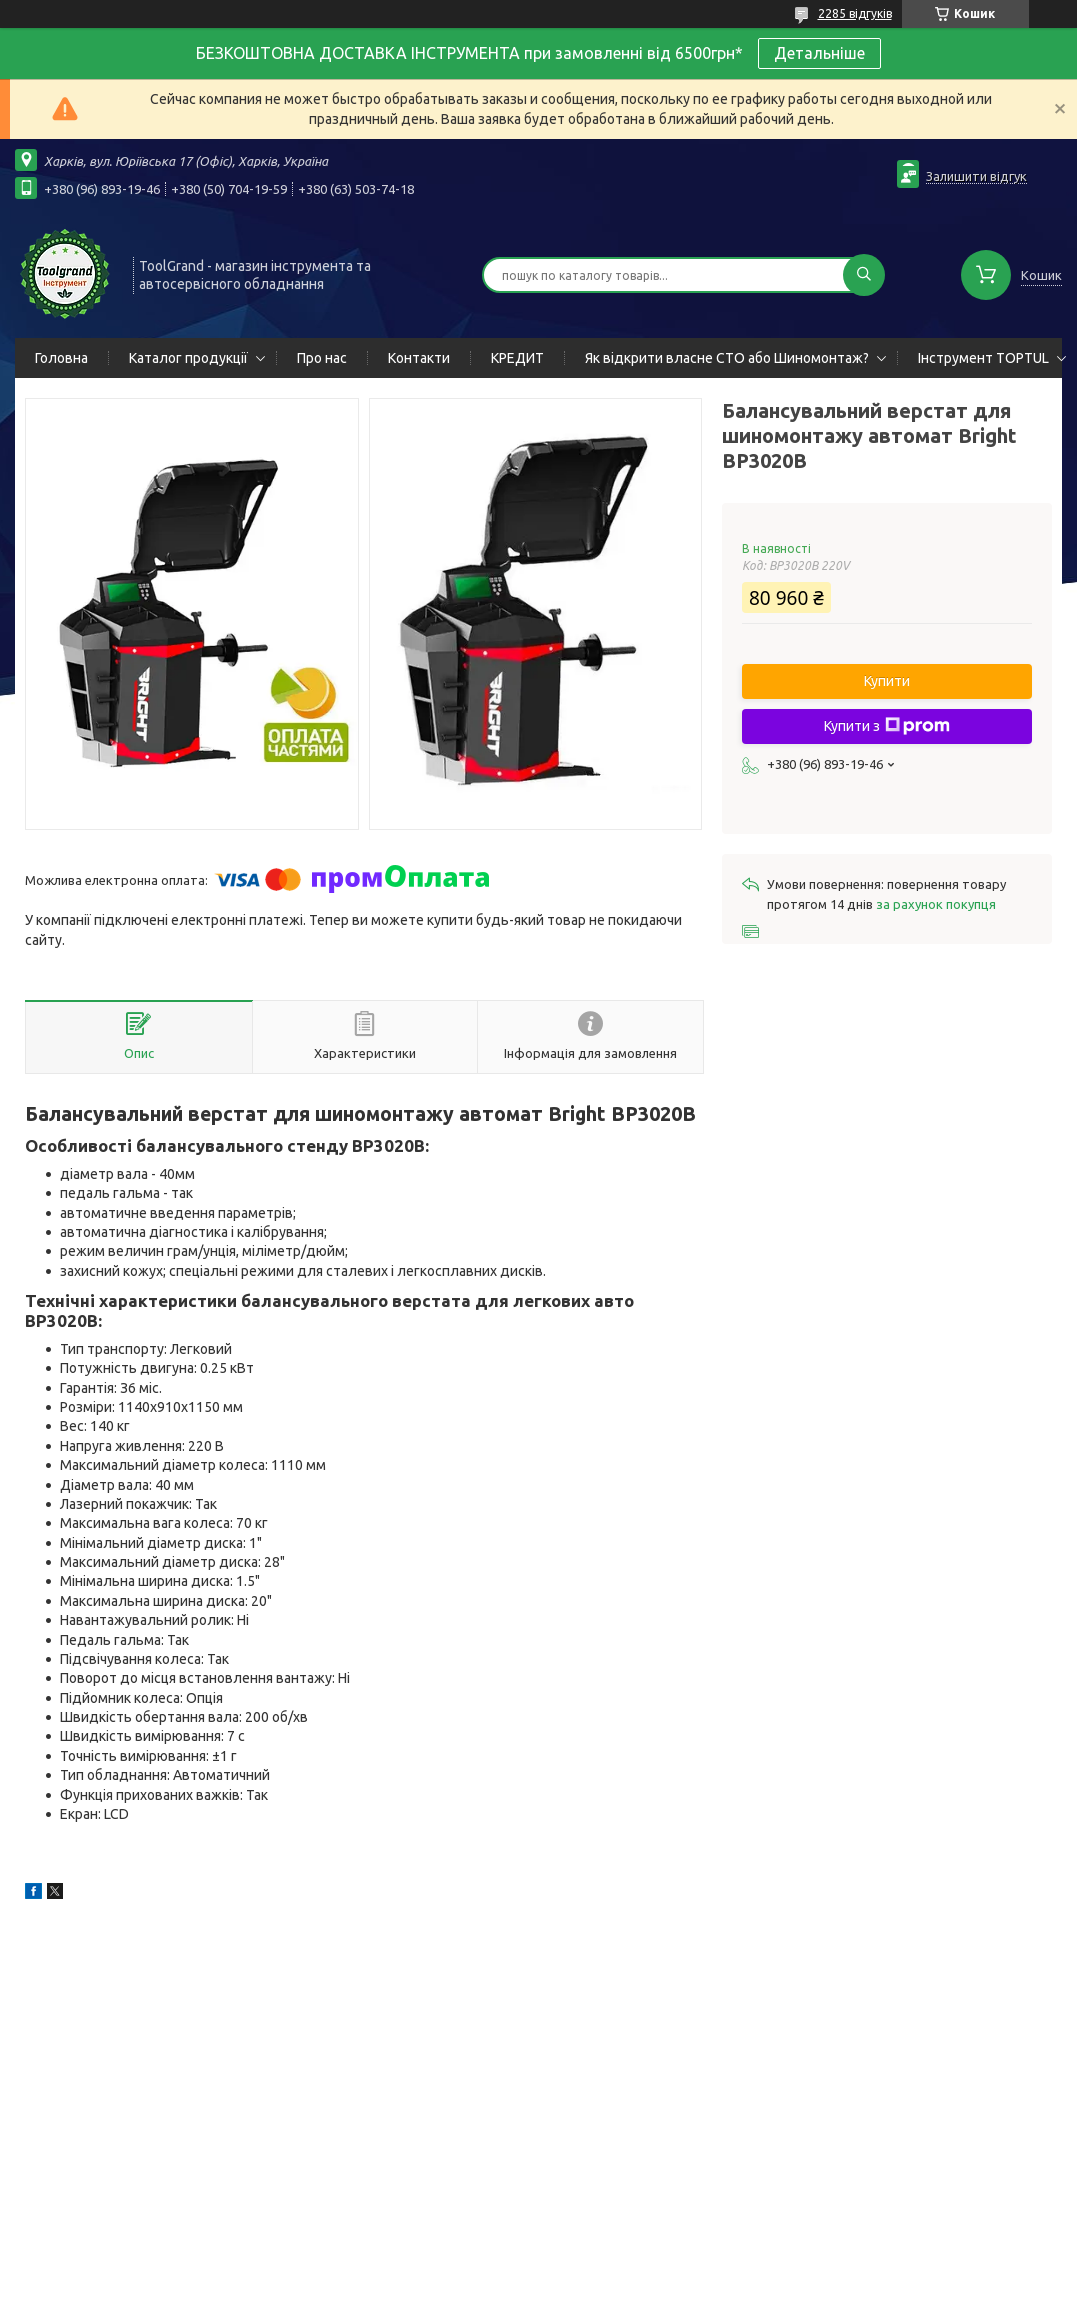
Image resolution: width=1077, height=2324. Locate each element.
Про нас (322, 358)
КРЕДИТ (517, 358)
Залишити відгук (976, 176)
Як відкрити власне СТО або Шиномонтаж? (727, 358)
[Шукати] (864, 275)
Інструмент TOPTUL (983, 358)
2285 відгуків (855, 13)
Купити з (887, 726)
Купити (887, 681)
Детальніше (819, 53)
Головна (61, 358)
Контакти (419, 358)
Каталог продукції (188, 358)
